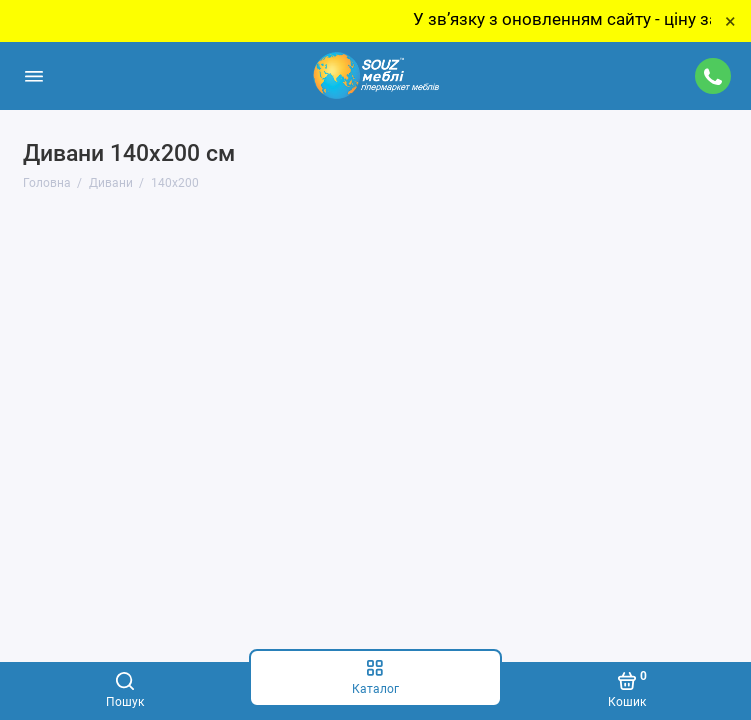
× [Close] (730, 21)
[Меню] (34, 76)
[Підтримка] (714, 76)
